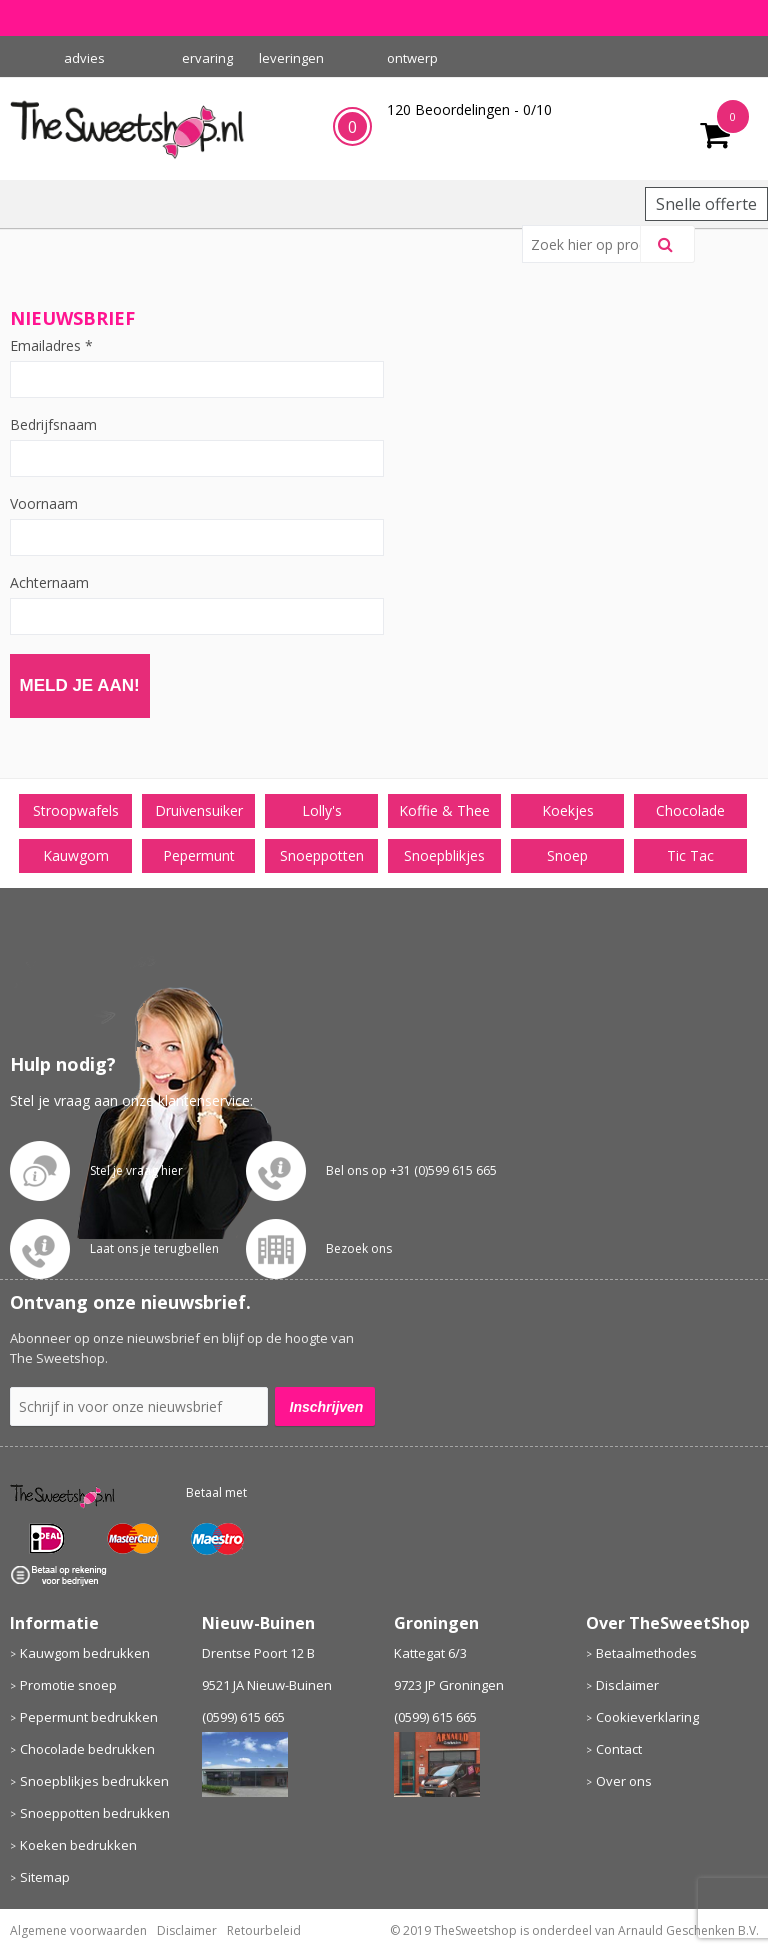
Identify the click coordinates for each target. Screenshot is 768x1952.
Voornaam (44, 504)
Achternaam (49, 583)
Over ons (624, 1781)
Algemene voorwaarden (78, 1930)
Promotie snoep (68, 1685)
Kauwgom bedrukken (85, 1653)
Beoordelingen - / (469, 109)
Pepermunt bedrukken (89, 1717)
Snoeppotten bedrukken (95, 1813)
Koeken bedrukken (78, 1845)
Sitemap (45, 1877)
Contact (619, 1749)
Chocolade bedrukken (87, 1749)
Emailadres (51, 346)
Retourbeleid (264, 1930)
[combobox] (589, 244)
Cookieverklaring (647, 1717)
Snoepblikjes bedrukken (94, 1781)
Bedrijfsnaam (53, 425)
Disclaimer (627, 1685)
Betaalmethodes (646, 1653)
